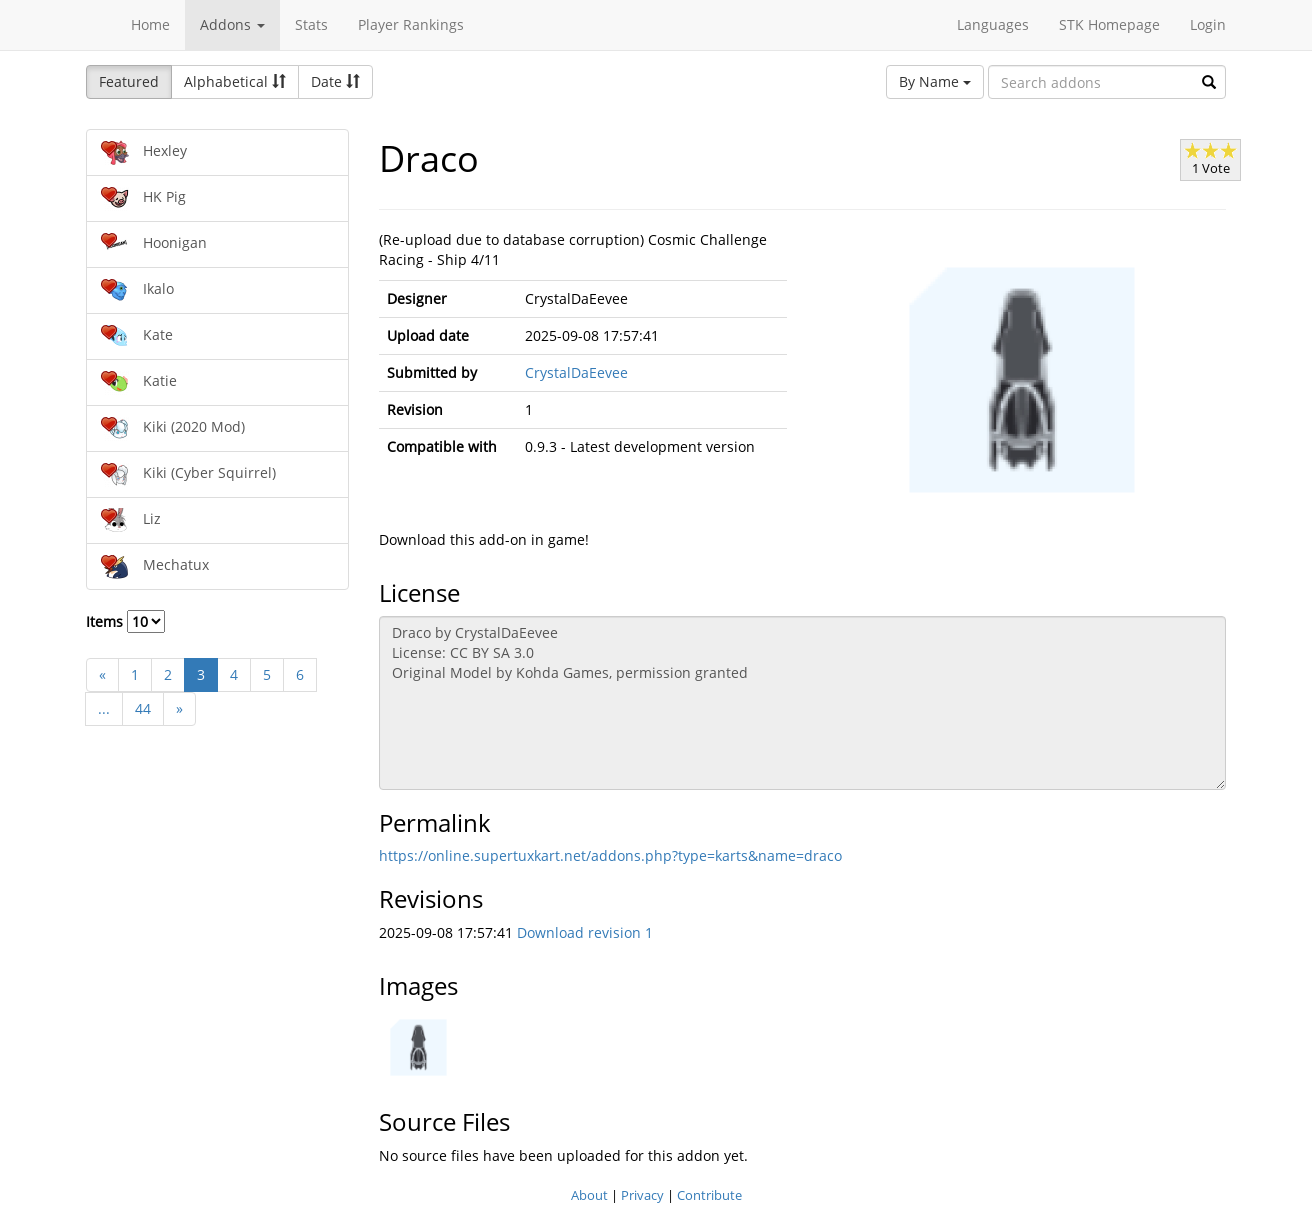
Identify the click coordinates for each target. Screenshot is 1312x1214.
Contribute (709, 1195)
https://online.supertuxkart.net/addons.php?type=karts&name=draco (610, 855)
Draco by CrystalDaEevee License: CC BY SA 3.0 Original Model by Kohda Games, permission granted (803, 703)
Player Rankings (411, 24)
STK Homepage (1109, 24)
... (104, 708)
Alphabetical (235, 81)
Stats (311, 24)
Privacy (642, 1195)
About (589, 1195)
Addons (232, 24)
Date (335, 81)
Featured (129, 81)
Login (1208, 24)
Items (125, 621)
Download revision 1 (585, 932)
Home (150, 24)
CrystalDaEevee (576, 372)
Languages (993, 24)
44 (143, 708)
